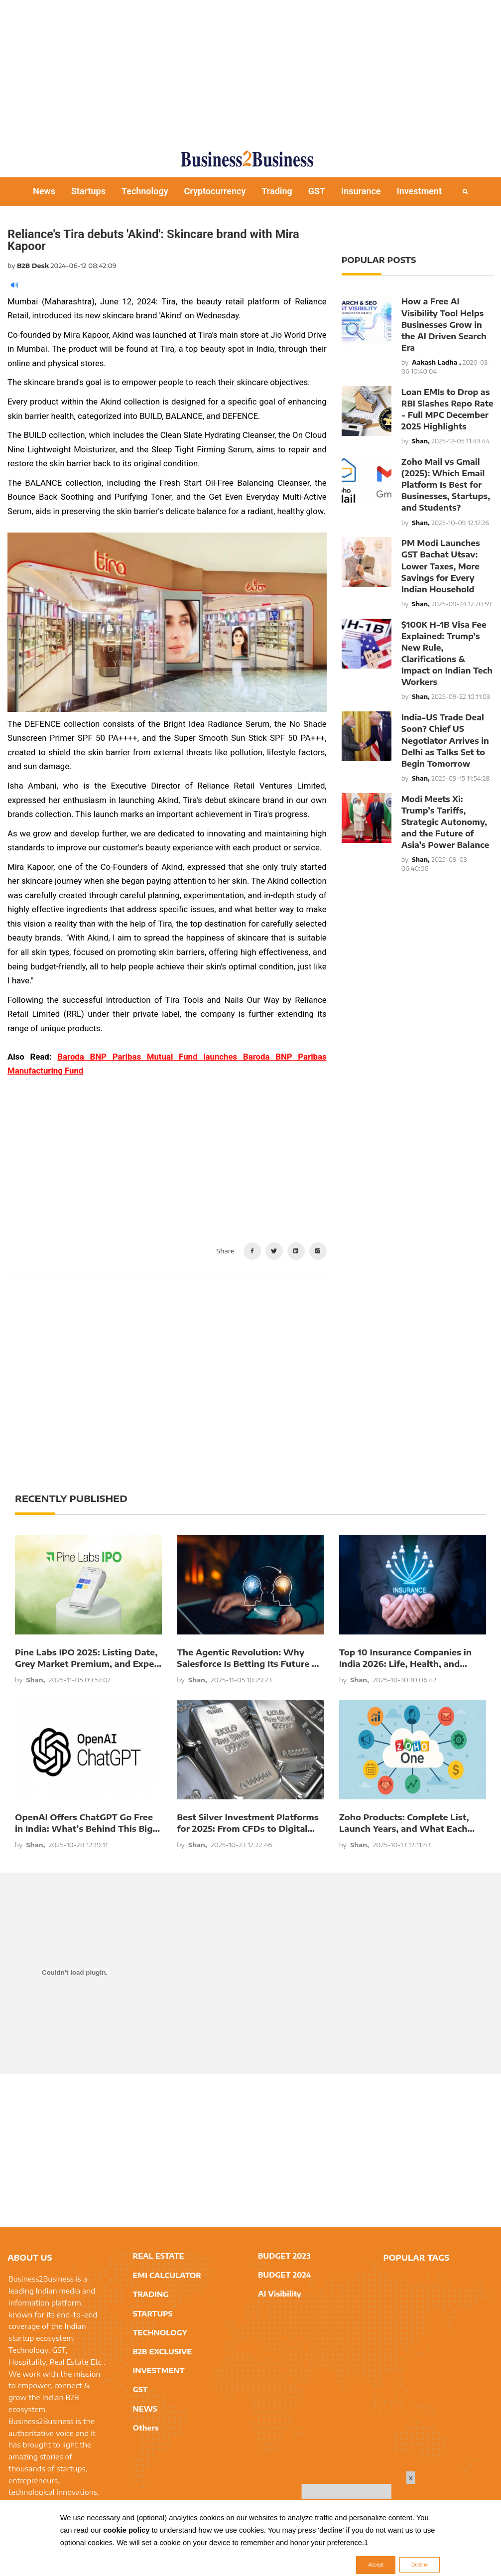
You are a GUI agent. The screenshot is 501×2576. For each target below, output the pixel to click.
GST (316, 191)
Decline (419, 2565)
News (44, 191)
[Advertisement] (254, 69)
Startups (88, 191)
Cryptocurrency (215, 191)
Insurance (361, 191)
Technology (145, 191)
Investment (419, 191)
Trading (276, 191)
